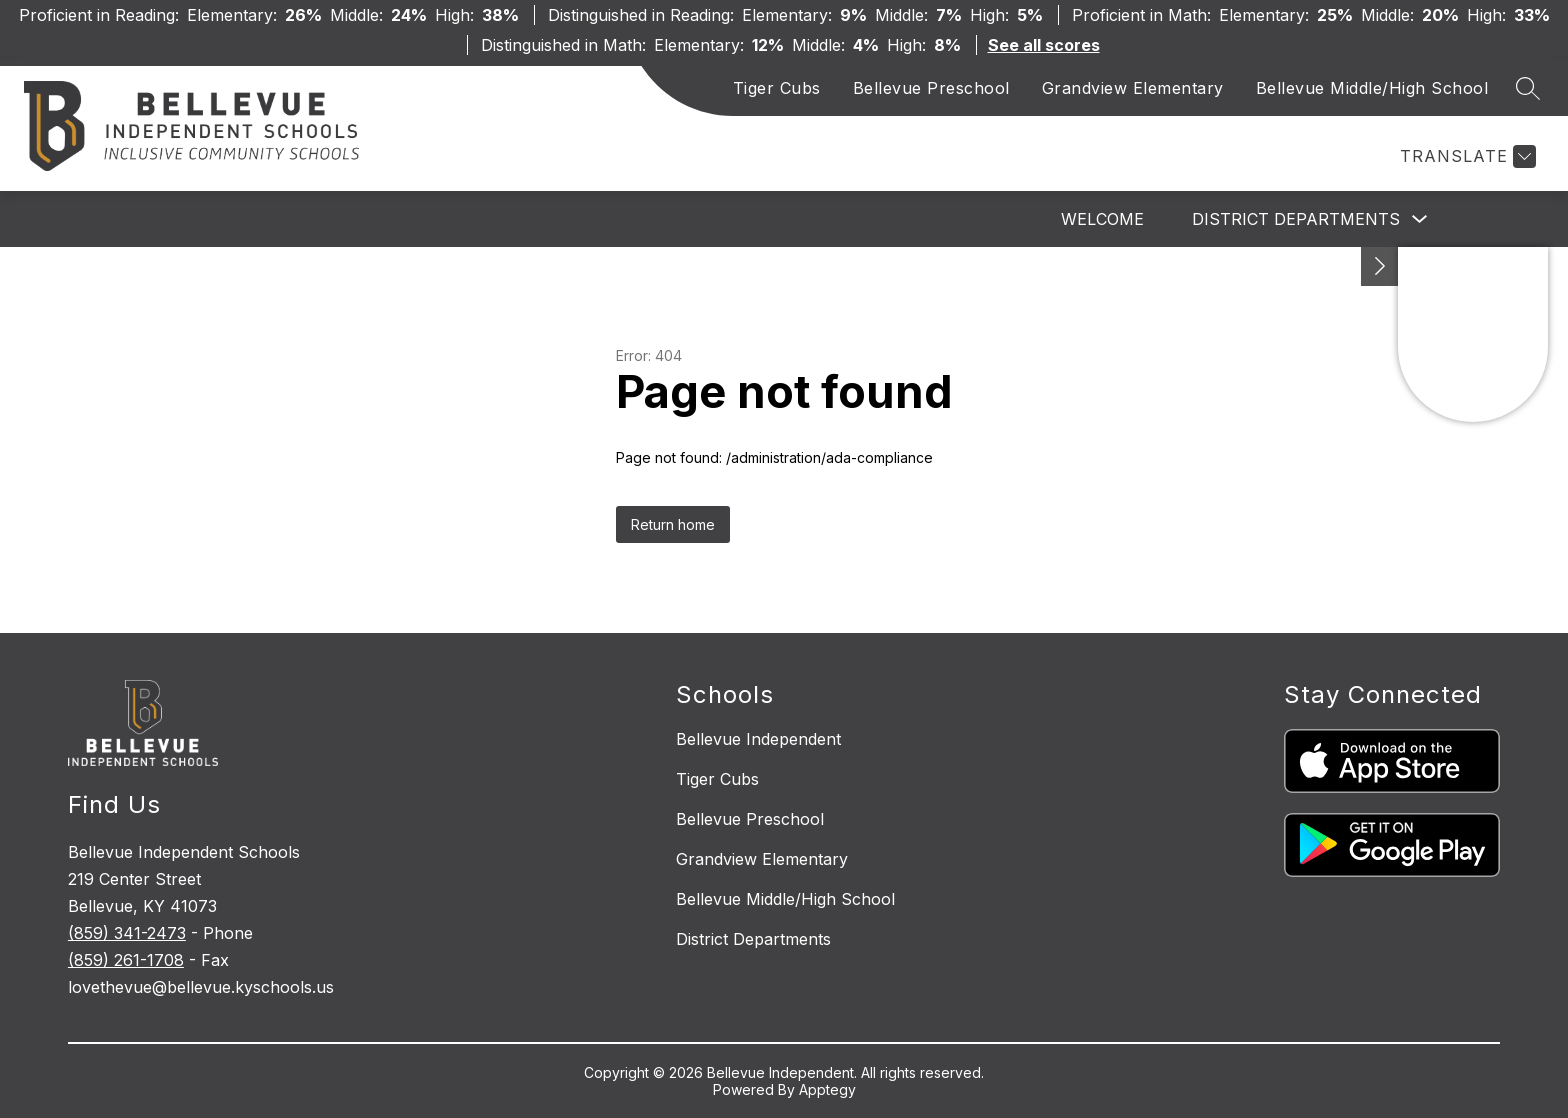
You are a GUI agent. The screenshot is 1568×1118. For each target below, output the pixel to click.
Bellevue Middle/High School (1372, 88)
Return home (673, 524)
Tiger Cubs (777, 88)
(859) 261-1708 (126, 960)
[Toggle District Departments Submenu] (1420, 219)
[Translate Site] (1465, 156)
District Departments (1296, 219)
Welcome (1102, 219)
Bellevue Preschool (931, 88)
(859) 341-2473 (127, 933)
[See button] (1380, 266)
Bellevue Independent (758, 739)
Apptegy (827, 1089)
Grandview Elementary (1133, 88)
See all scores (1044, 45)
